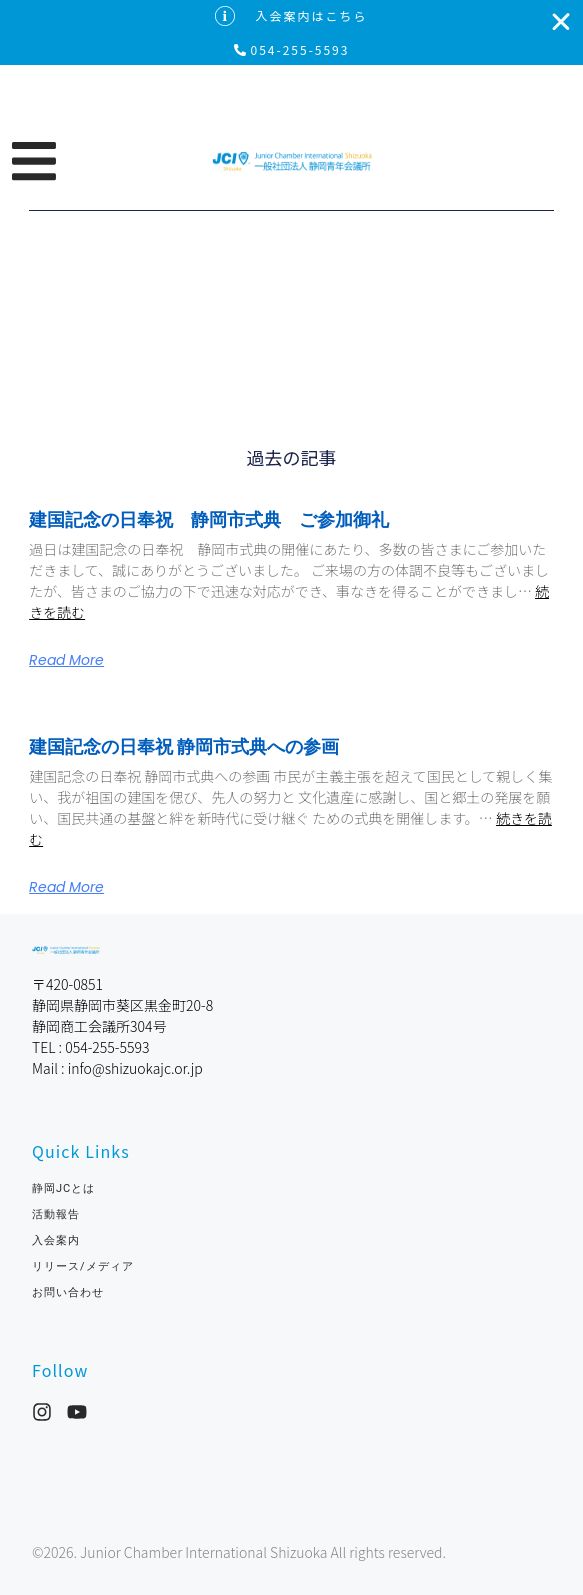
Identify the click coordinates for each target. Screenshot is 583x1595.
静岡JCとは (63, 1188)
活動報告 (56, 1214)
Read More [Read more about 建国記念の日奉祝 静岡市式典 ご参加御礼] (66, 660)
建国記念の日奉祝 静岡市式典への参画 (184, 746)
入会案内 (56, 1240)
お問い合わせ (74, 1292)
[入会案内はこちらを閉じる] (561, 22)
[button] (112, 161)
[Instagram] (42, 1412)
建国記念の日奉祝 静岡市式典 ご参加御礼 (209, 519)
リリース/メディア (83, 1266)
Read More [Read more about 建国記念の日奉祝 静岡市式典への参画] (66, 887)
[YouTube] (77, 1412)
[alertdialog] (291, 32)
